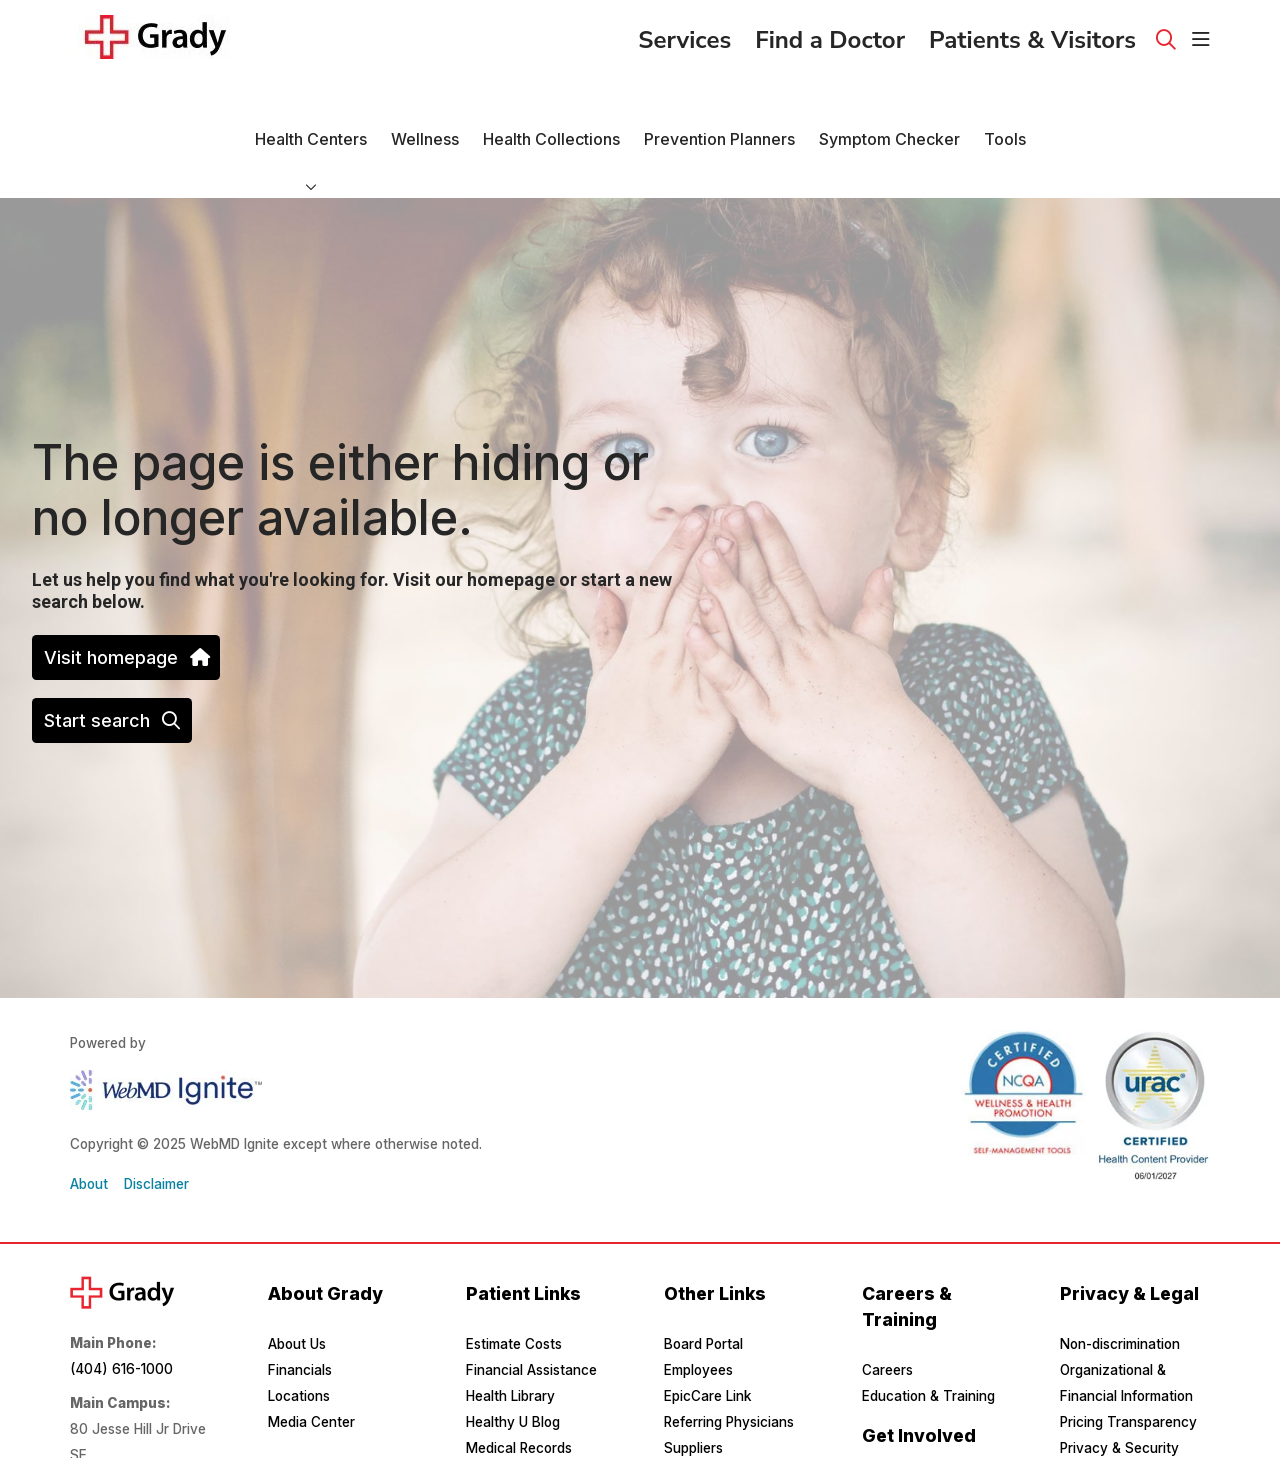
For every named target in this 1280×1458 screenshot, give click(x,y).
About (89, 1130)
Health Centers (311, 103)
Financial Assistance (531, 1316)
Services (684, 34)
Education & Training (928, 1342)
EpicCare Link (707, 1342)
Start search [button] (112, 666)
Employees (698, 1316)
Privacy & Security (1119, 1394)
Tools (1005, 103)
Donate (885, 1432)
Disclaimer (156, 1130)
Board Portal (703, 1290)
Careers (887, 1316)
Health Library (510, 1342)
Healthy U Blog (513, 1368)
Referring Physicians (729, 1368)
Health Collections (551, 103)
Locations (299, 1342)
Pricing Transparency (1128, 1368)
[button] (1201, 40)
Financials (300, 1316)
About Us (297, 1290)
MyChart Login (513, 1420)
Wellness (425, 103)
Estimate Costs (514, 1290)
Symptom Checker (889, 103)
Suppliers (693, 1394)
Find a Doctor (830, 34)
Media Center (311, 1368)
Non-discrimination (1120, 1290)
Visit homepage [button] (126, 603)
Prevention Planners (719, 103)
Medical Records (519, 1394)
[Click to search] (1166, 40)
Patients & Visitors (1032, 34)
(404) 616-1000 (121, 1315)
